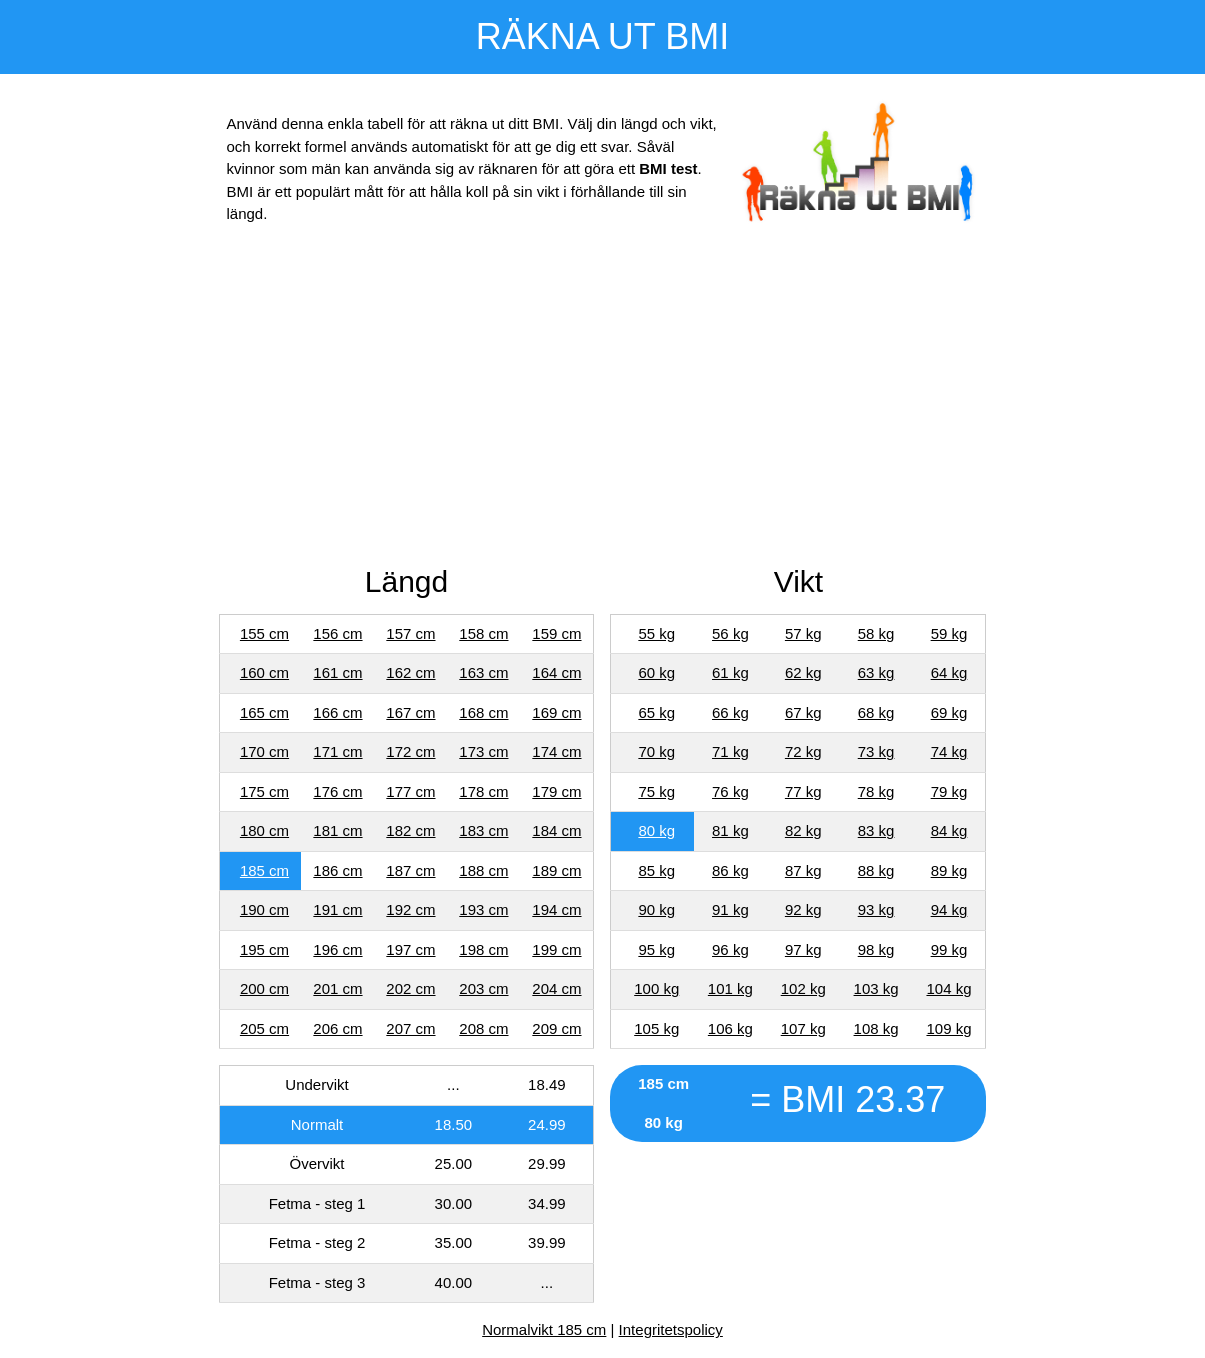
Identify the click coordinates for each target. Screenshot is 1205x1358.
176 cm (337, 791)
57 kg (803, 633)
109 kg (948, 1028)
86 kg (730, 870)
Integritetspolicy (671, 1329)
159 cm (556, 633)
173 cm (483, 751)
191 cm (337, 909)
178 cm (483, 791)
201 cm (337, 988)
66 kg (730, 712)
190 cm (264, 909)
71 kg (730, 751)
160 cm (264, 672)
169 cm (556, 712)
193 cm (483, 909)
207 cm (410, 1028)
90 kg (656, 909)
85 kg (656, 870)
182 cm (410, 830)
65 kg (656, 712)
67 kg (803, 712)
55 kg (656, 633)
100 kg (656, 988)
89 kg (949, 870)
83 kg (876, 830)
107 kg (803, 1028)
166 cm (337, 712)
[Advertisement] (603, 399)
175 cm (264, 791)
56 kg (730, 633)
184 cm (556, 830)
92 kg (803, 909)
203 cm (483, 988)
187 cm (410, 870)
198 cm (483, 949)
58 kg (876, 633)
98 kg (876, 949)
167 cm (410, 712)
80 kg (656, 830)
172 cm (410, 751)
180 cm (264, 830)
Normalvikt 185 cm (544, 1329)
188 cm (483, 870)
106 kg (730, 1028)
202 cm (410, 988)
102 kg (803, 988)
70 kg (656, 751)
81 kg (730, 830)
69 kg (949, 712)
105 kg (656, 1028)
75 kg (656, 791)
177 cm (410, 791)
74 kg (949, 751)
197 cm (410, 949)
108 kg (876, 1028)
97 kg (803, 949)
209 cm (556, 1028)
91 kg (730, 909)
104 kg (948, 988)
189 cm (556, 870)
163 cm (483, 672)
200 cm (264, 988)
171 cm (337, 751)
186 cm (337, 870)
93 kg (876, 909)
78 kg (876, 791)
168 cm (483, 712)
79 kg (949, 791)
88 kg (876, 870)
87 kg (803, 870)
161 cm (337, 672)
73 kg (876, 751)
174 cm (556, 751)
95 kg (656, 949)
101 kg (730, 988)
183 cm (483, 830)
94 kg (949, 909)
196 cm (337, 949)
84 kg (949, 830)
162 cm (410, 672)
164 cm (556, 672)
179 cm (556, 791)
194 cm (556, 909)
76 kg (730, 791)
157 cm (410, 633)
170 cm (264, 751)
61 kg (730, 672)
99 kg (949, 949)
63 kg (876, 672)
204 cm (556, 988)
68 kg (876, 712)
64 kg (949, 672)
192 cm (410, 909)
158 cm (483, 633)
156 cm (337, 633)
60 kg (656, 672)
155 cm (264, 633)
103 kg (876, 988)
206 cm (337, 1028)
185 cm (264, 870)
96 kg (730, 949)
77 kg (803, 791)
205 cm (264, 1028)
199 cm (556, 949)
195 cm (264, 949)
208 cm (483, 1028)
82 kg (803, 830)
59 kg (949, 633)
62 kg (803, 672)
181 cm (337, 830)
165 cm (264, 712)
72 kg (803, 751)
